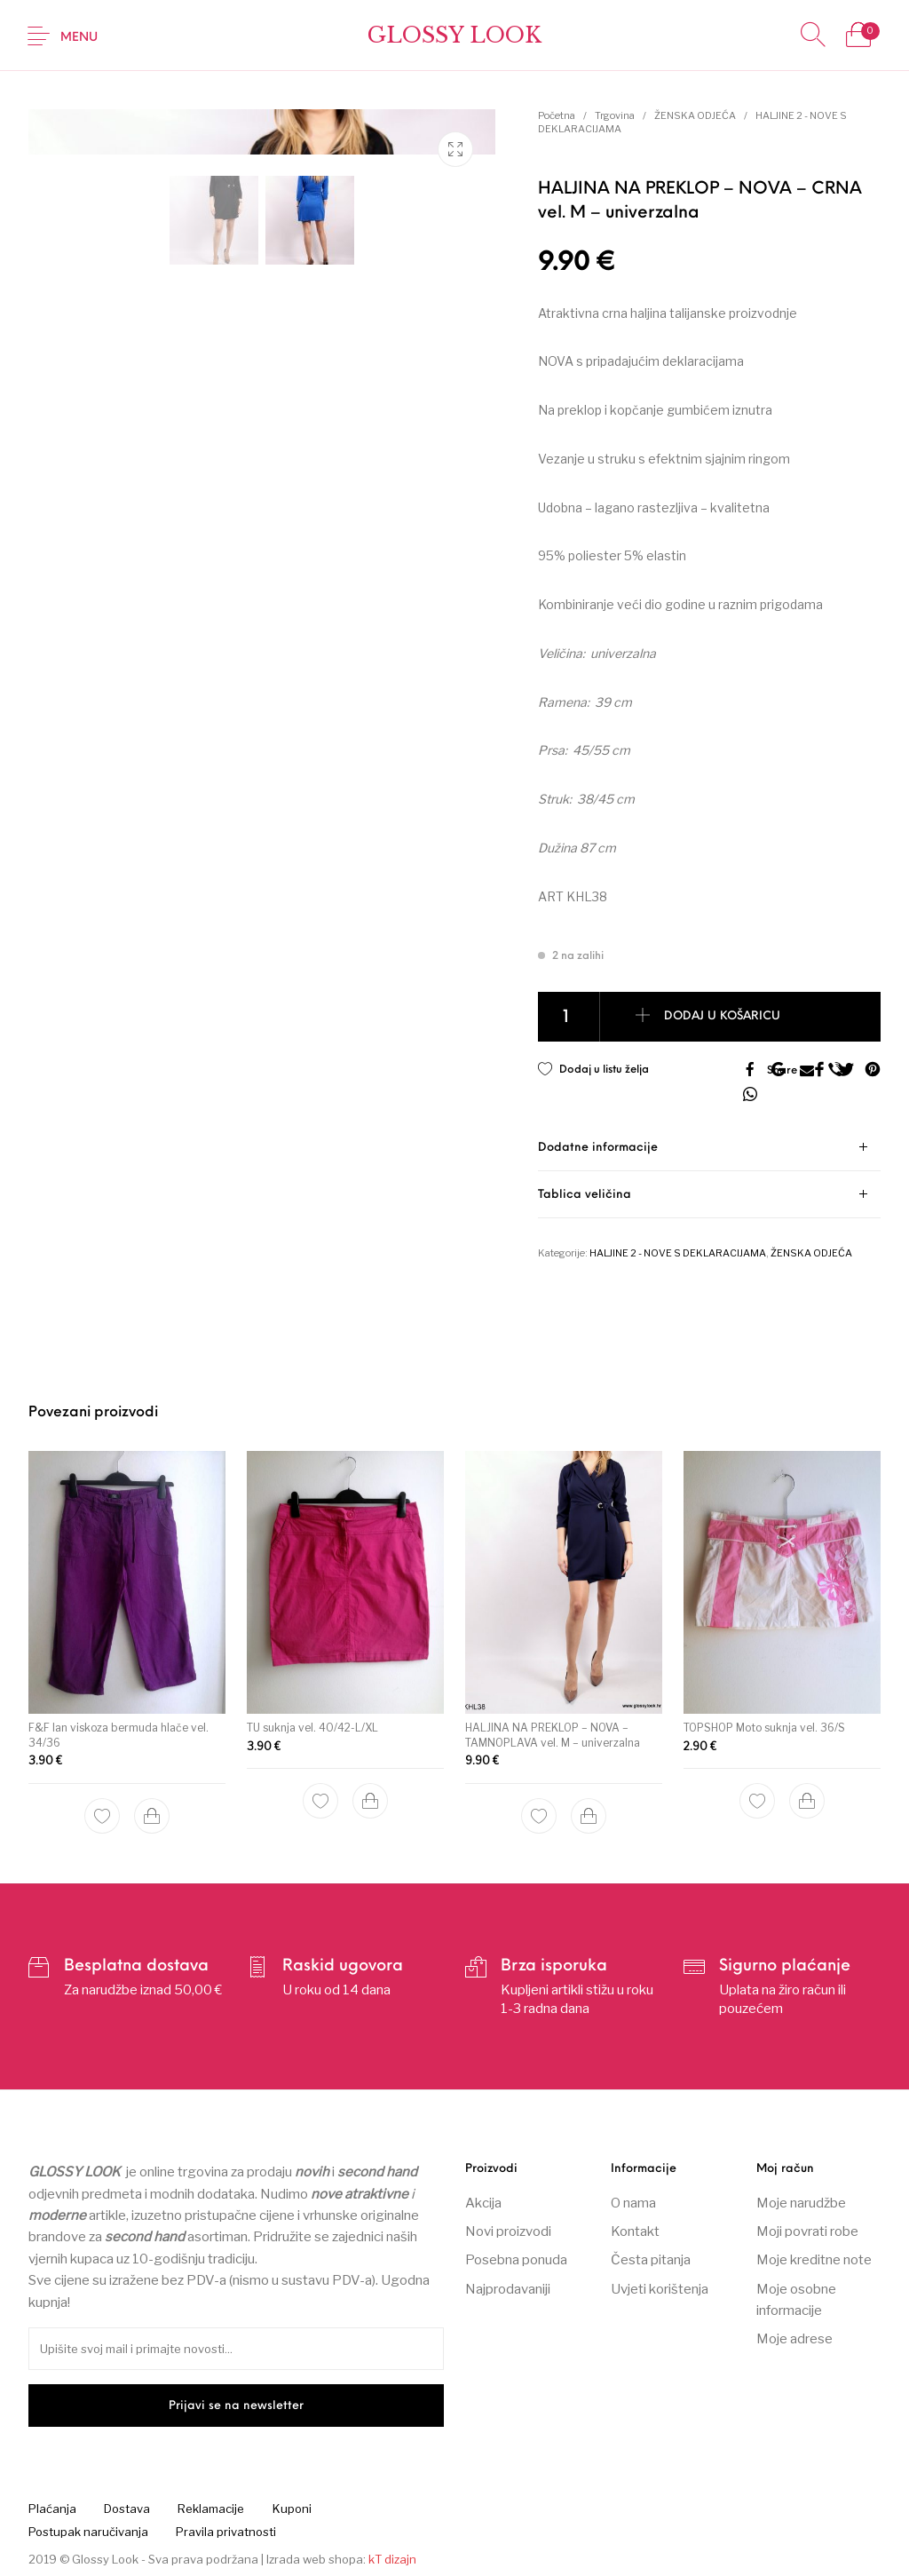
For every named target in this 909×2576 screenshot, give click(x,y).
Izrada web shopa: (316, 2559)
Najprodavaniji (507, 2289)
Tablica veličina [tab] (584, 1195)
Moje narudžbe (801, 2202)
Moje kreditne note (814, 2260)
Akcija (483, 2202)
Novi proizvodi (508, 2231)
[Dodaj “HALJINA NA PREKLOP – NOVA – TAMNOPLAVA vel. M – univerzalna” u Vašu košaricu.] (588, 1808)
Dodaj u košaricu (723, 1017)
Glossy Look (454, 35)
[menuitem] (52, 2509)
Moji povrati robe (807, 2231)
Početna (556, 115)
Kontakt (635, 2231)
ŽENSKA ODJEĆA (695, 115)
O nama (633, 2202)
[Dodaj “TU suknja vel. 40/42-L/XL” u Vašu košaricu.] (369, 1798)
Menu (79, 38)
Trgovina (615, 115)
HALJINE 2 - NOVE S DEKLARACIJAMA (677, 1253)
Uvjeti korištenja (659, 2289)
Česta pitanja (651, 2260)
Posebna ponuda (516, 2260)
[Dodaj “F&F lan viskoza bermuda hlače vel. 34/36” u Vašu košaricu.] (152, 1815)
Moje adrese (794, 2339)
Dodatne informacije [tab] (598, 1147)
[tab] (709, 1147)
